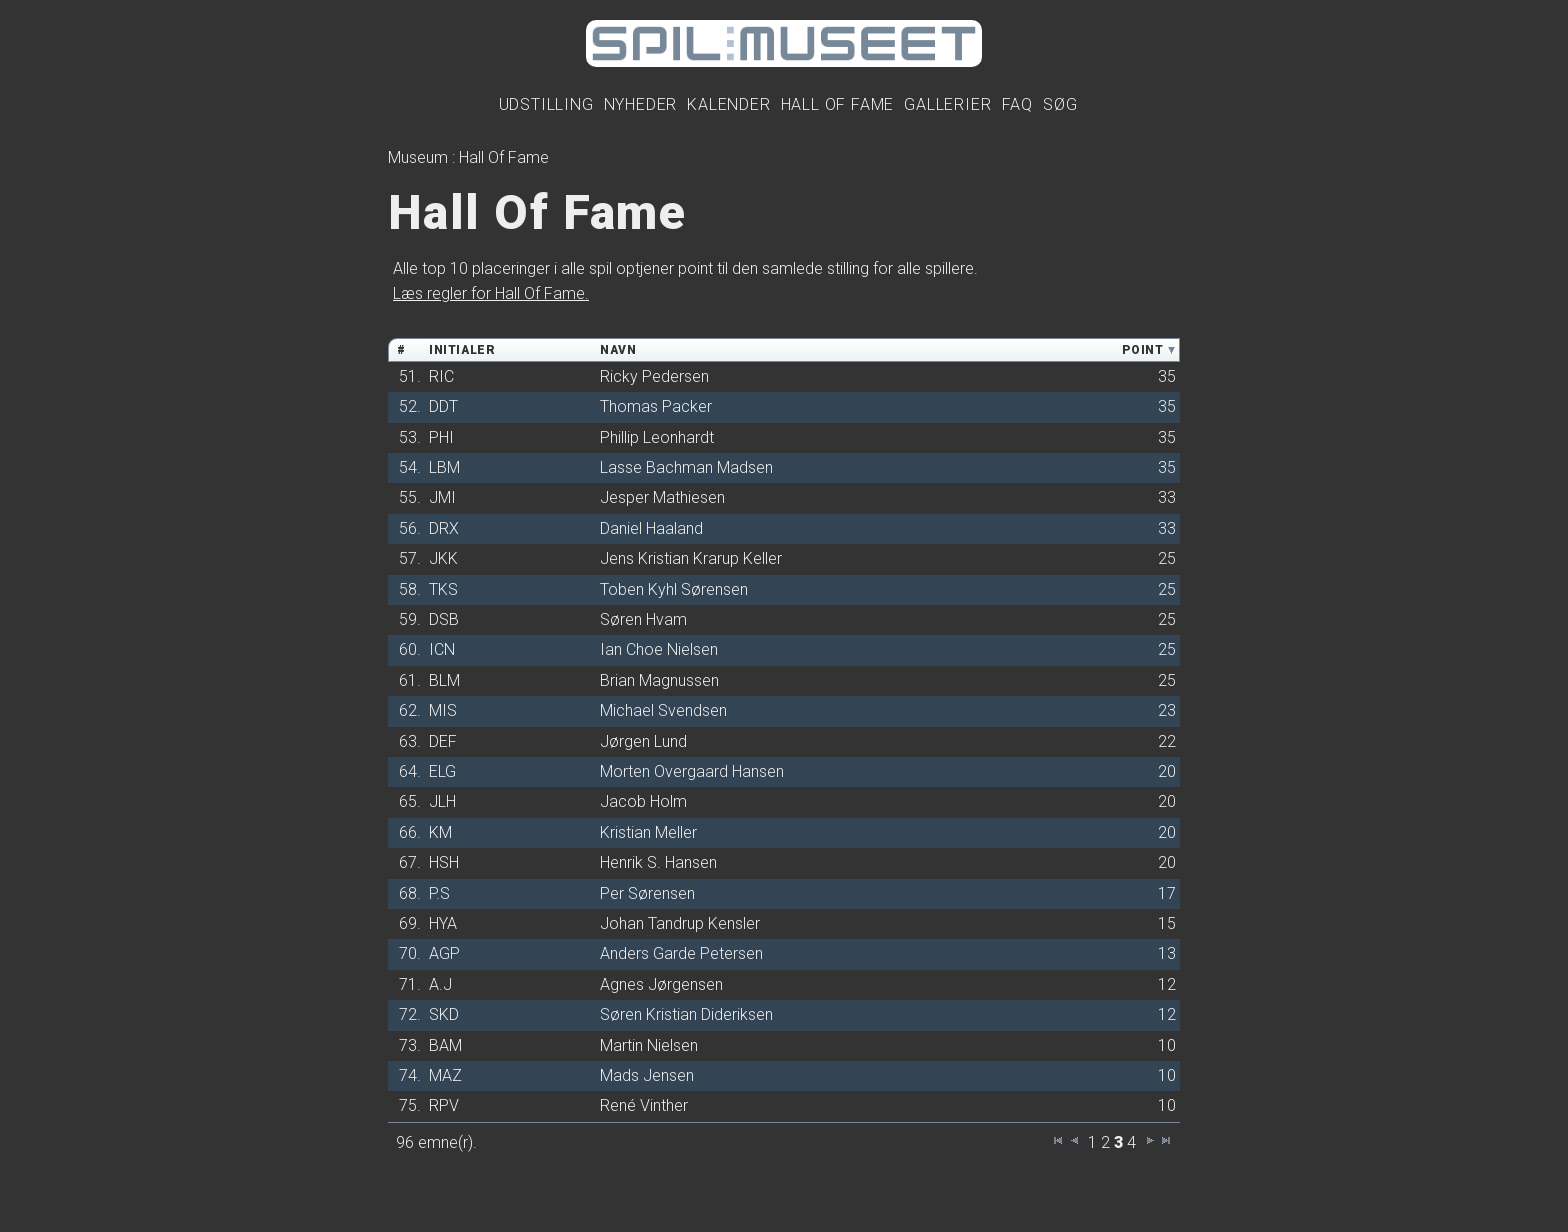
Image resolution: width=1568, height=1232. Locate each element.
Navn (618, 350)
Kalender (728, 104)
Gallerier (947, 104)
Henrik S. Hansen (658, 862)
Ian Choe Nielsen (659, 649)
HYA (443, 923)
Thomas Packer (656, 406)
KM (440, 832)
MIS (443, 710)
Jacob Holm (643, 801)
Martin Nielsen (649, 1045)
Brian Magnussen (659, 680)
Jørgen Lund (643, 741)
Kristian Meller (648, 832)
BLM (444, 680)
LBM (444, 467)
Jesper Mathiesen (662, 497)
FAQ (1017, 104)
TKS (443, 589)
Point (1142, 350)
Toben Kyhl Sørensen (674, 589)
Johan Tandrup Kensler (680, 923)
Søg (1060, 104)
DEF (443, 741)
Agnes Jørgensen (661, 984)
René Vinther (644, 1105)
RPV (444, 1105)
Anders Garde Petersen (681, 953)
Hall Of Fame (838, 104)
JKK (443, 558)
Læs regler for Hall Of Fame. (491, 293)
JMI (442, 497)
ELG (442, 771)
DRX (444, 528)
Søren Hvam (643, 619)
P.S (439, 893)
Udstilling (546, 104)
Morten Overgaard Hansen (692, 771)
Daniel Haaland (651, 528)
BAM (445, 1045)
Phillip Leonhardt (657, 437)
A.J (440, 984)
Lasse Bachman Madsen (686, 467)
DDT (443, 406)
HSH (444, 862)
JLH (442, 801)
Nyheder (641, 104)
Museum (418, 157)
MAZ (445, 1075)
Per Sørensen (647, 893)
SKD (444, 1014)
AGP (444, 953)
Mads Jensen (647, 1075)
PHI (441, 437)
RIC (441, 376)
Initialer (462, 350)
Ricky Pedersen (654, 376)
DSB (444, 619)
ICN (442, 649)
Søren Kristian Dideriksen (686, 1014)
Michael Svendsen (663, 710)
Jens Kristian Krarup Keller (691, 558)
